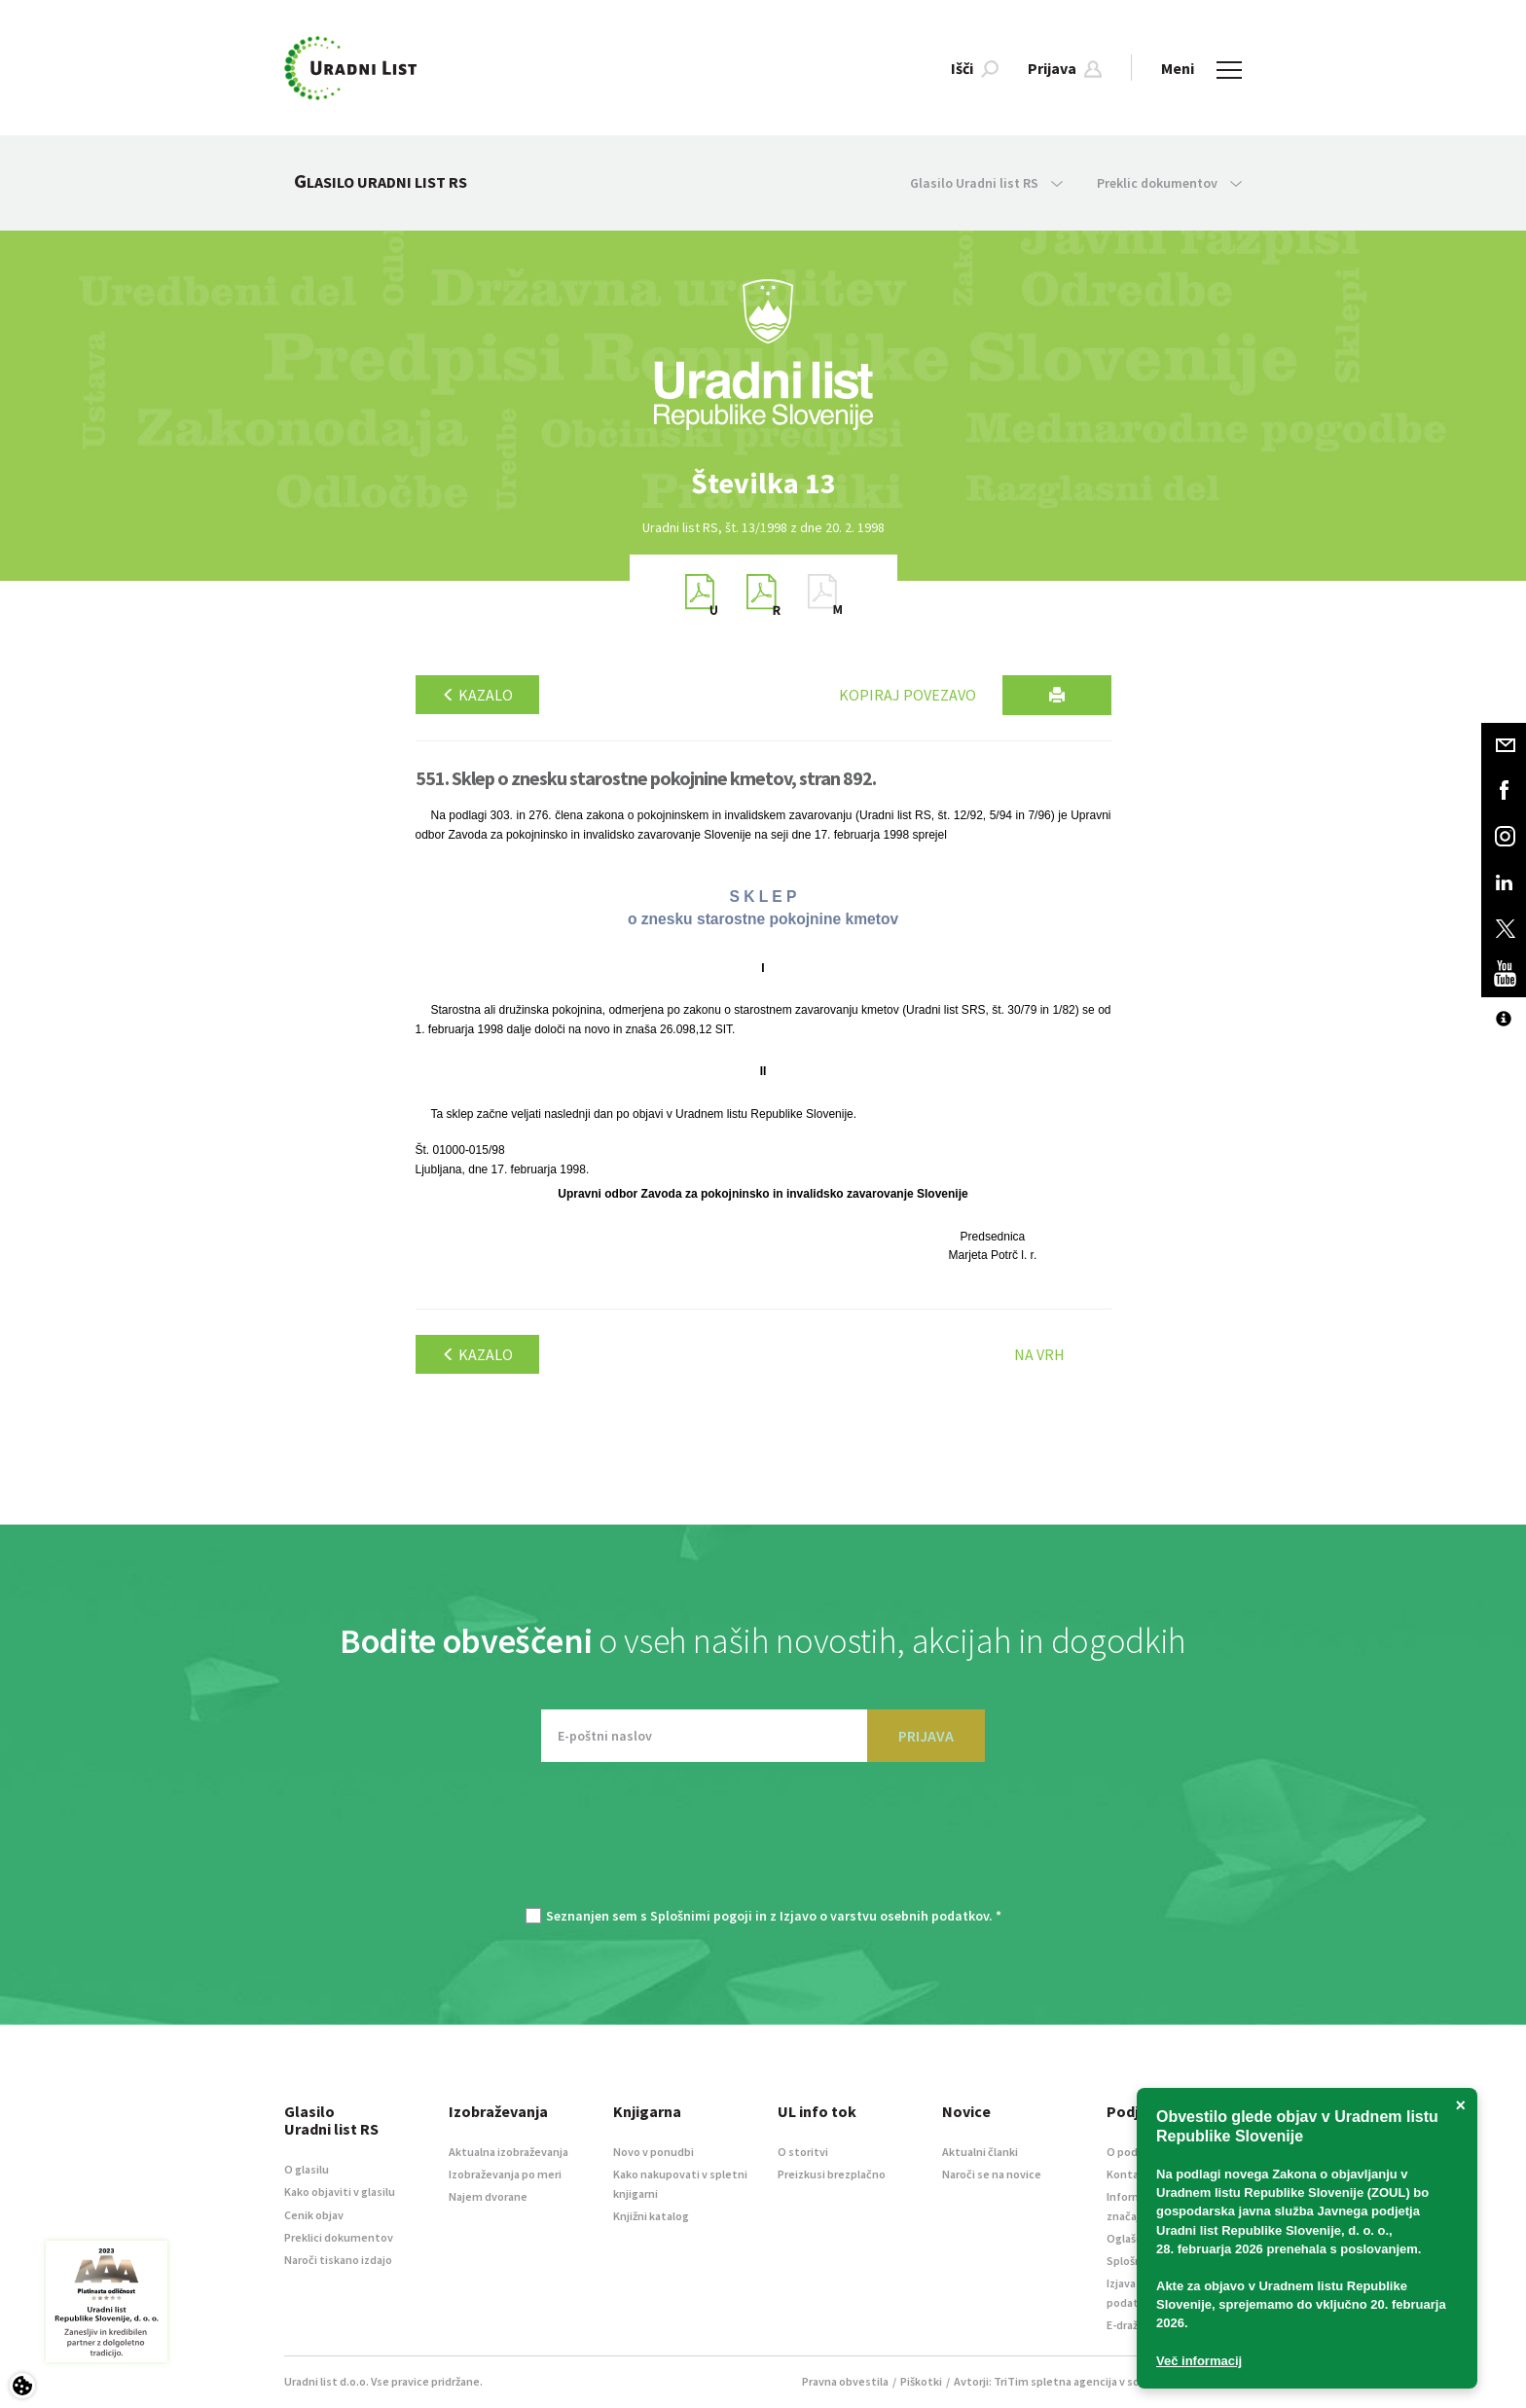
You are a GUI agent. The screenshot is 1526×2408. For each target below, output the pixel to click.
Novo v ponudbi (653, 2151)
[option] (763, 483)
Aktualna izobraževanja (508, 2151)
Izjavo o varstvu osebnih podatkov (884, 1915)
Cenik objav (314, 2215)
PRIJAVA (926, 1735)
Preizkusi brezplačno (832, 2174)
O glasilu (306, 2169)
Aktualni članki (980, 2151)
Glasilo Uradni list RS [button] (986, 183)
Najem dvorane (488, 2196)
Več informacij (1199, 2361)
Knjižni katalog (651, 2216)
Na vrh (1039, 1354)
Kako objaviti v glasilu (339, 2191)
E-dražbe (1129, 2325)
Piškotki (921, 2381)
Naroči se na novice (991, 2174)
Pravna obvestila (845, 2381)
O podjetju (1135, 2151)
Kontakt (1128, 2174)
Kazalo (477, 694)
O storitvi (803, 2151)
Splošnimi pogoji (701, 1915)
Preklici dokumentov (338, 2237)
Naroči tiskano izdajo (338, 2259)
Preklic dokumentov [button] (1169, 183)
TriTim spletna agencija (1055, 2381)
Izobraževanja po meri (505, 2174)
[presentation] (763, 1845)
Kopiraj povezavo (907, 694)
